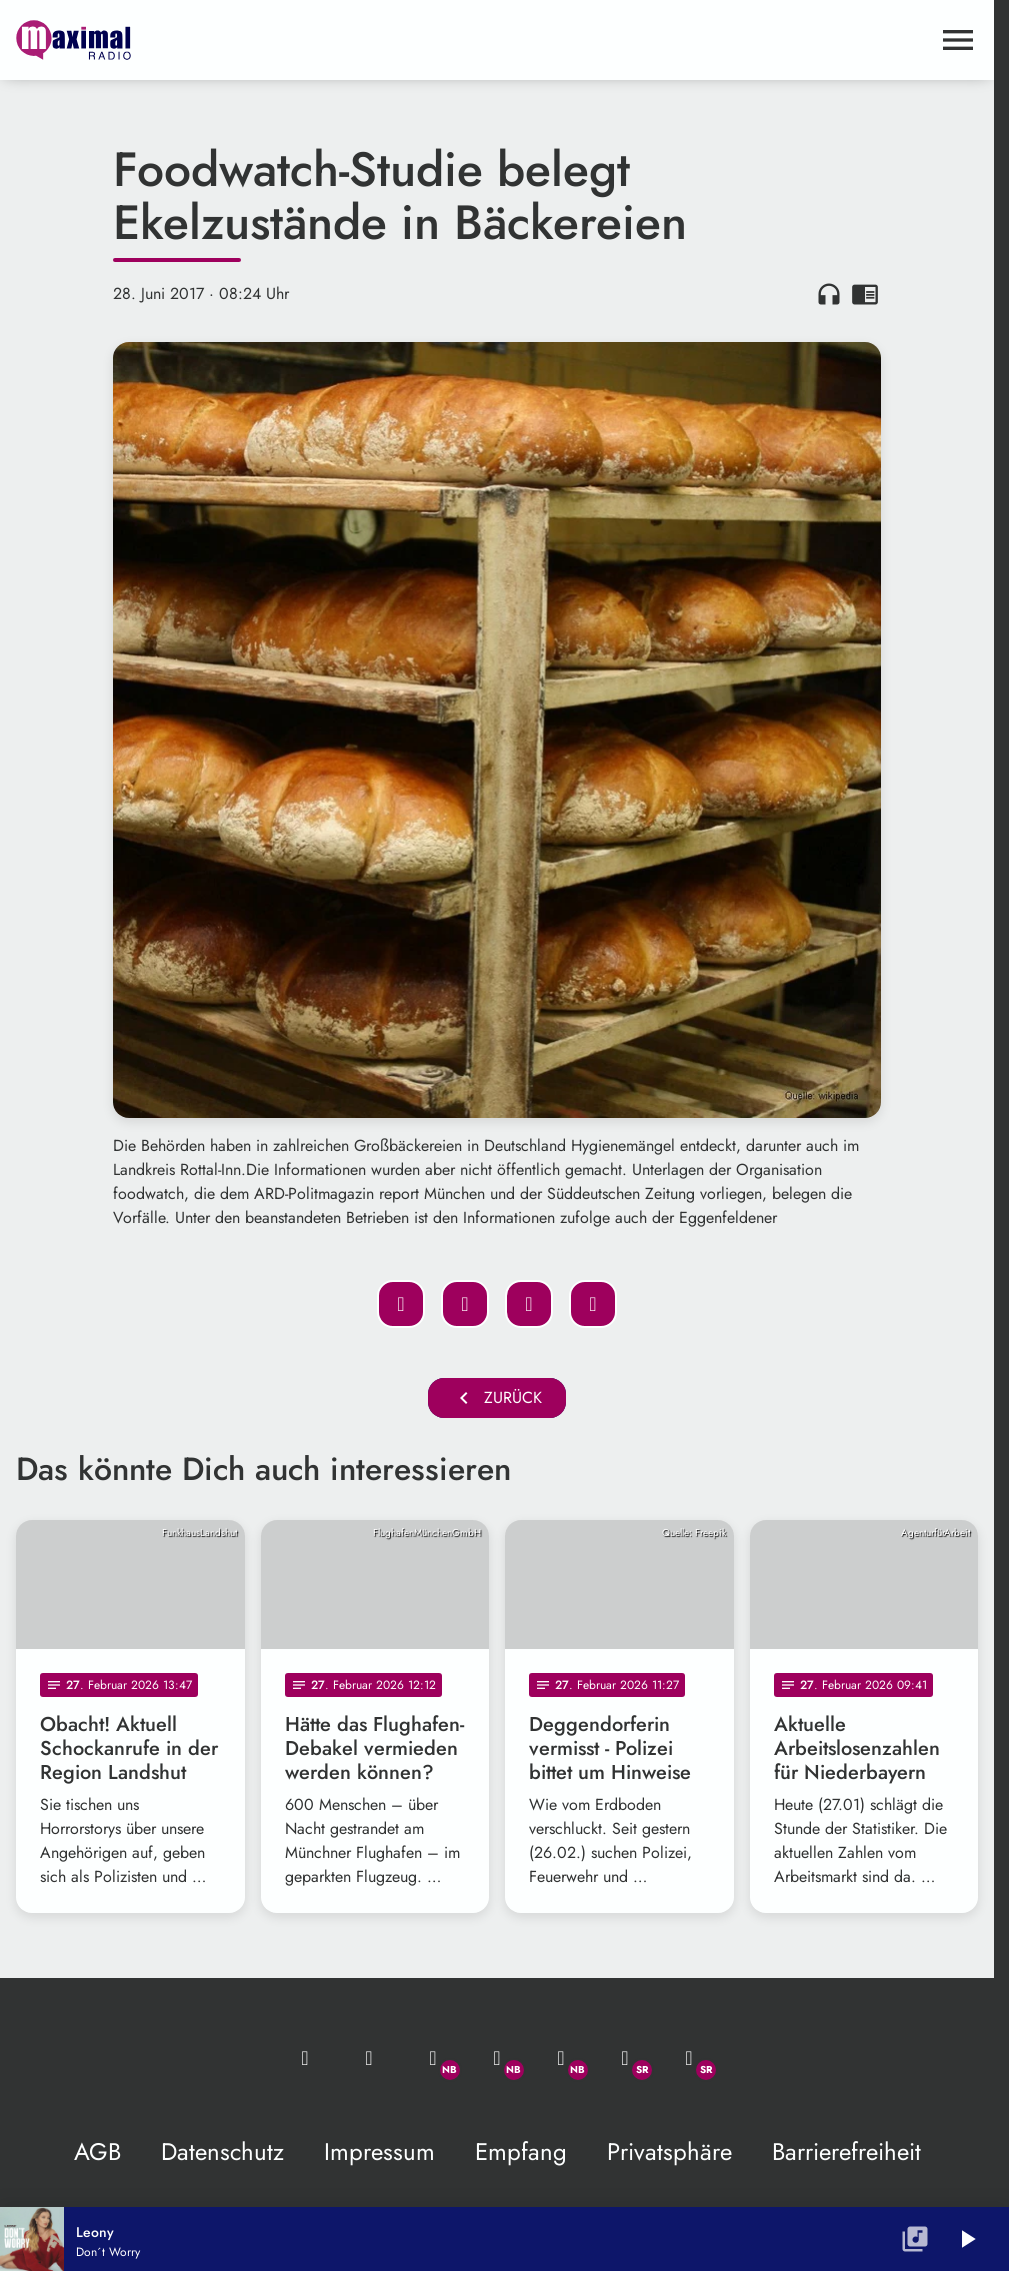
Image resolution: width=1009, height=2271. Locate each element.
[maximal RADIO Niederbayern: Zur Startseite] (256, 40)
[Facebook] (497, 2058)
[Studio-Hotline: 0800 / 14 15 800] (369, 2058)
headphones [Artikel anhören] (829, 294)
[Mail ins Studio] (305, 2058)
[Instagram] (561, 2058)
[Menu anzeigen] (958, 40)
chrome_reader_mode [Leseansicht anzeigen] (865, 294)
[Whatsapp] (433, 2058)
